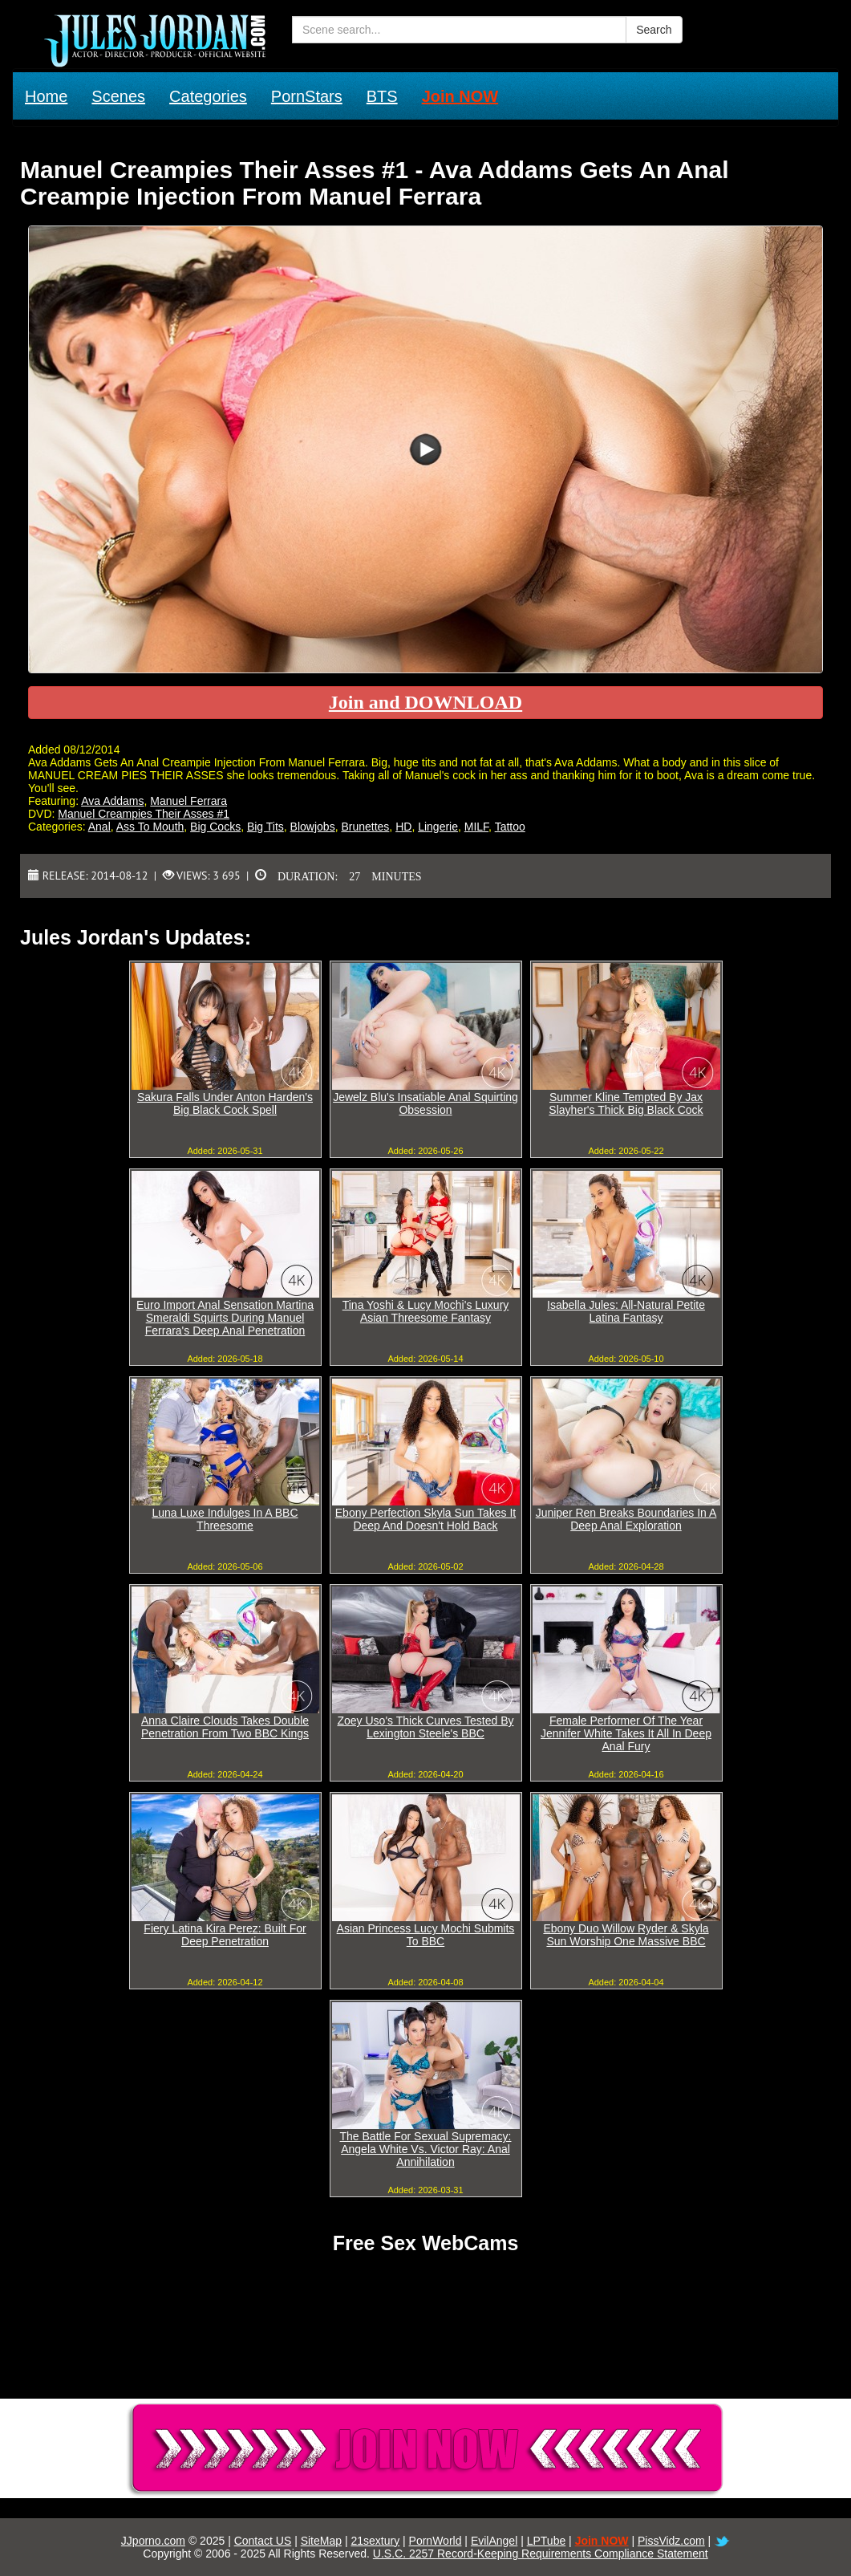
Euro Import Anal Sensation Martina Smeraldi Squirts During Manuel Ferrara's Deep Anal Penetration (225, 1317)
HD (403, 826)
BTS (382, 96)
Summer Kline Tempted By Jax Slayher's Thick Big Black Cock (626, 1103)
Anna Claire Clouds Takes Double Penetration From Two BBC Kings (225, 1727)
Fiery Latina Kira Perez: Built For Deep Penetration (225, 1935)
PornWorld (435, 2540)
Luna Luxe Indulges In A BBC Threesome (225, 1519)
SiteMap (321, 2540)
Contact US (263, 2540)
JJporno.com (153, 2540)
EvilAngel (494, 2540)
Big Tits (265, 826)
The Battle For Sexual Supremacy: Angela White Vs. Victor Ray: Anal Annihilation (426, 2149)
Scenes (118, 96)
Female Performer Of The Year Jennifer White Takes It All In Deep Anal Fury (626, 1733)
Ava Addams (112, 800)
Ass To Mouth (150, 826)
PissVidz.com (671, 2540)
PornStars (306, 96)
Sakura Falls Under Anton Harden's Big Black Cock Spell (225, 1103)
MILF (476, 826)
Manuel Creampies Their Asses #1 (143, 813)
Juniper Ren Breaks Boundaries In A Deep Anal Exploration (626, 1519)
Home (46, 96)
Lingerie (438, 826)
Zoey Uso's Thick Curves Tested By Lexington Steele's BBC (425, 1727)
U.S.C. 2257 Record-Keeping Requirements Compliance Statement (540, 2553)
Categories (208, 96)
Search (653, 29)
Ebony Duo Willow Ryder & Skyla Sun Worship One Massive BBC (625, 1935)
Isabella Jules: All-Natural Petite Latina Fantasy (626, 1311)
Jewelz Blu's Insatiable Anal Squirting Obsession (425, 1103)
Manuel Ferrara (188, 800)
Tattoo (510, 826)
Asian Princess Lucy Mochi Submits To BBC (426, 1935)
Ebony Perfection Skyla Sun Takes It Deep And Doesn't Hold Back (425, 1519)
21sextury (375, 2540)
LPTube (546, 2540)
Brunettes (365, 826)
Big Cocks (215, 826)
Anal (99, 826)
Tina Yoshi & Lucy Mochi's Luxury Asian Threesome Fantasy (425, 1311)
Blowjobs (312, 826)
